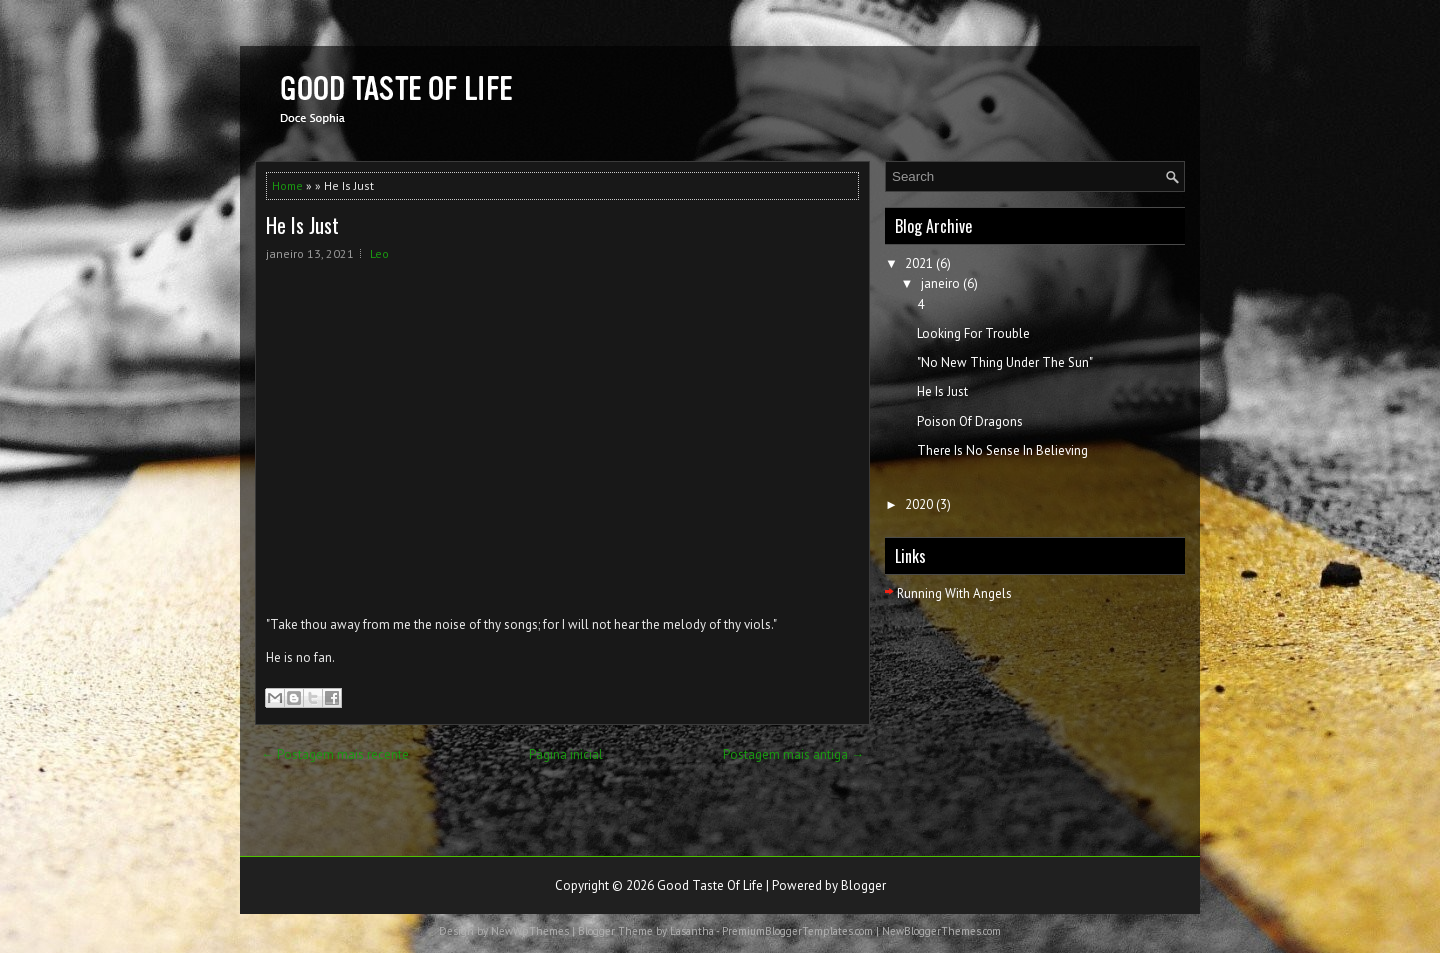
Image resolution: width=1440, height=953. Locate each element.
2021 (919, 263)
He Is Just (302, 225)
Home (287, 185)
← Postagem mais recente (335, 754)
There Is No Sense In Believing (1002, 450)
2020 (919, 504)
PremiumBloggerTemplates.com (797, 931)
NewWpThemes (530, 931)
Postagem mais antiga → (793, 754)
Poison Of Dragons (970, 421)
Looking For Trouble (973, 333)
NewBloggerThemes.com (941, 931)
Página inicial (566, 754)
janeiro (940, 283)
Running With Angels (954, 593)
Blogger (863, 885)
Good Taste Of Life (710, 885)
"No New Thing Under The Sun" (1005, 362)
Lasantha (692, 931)
